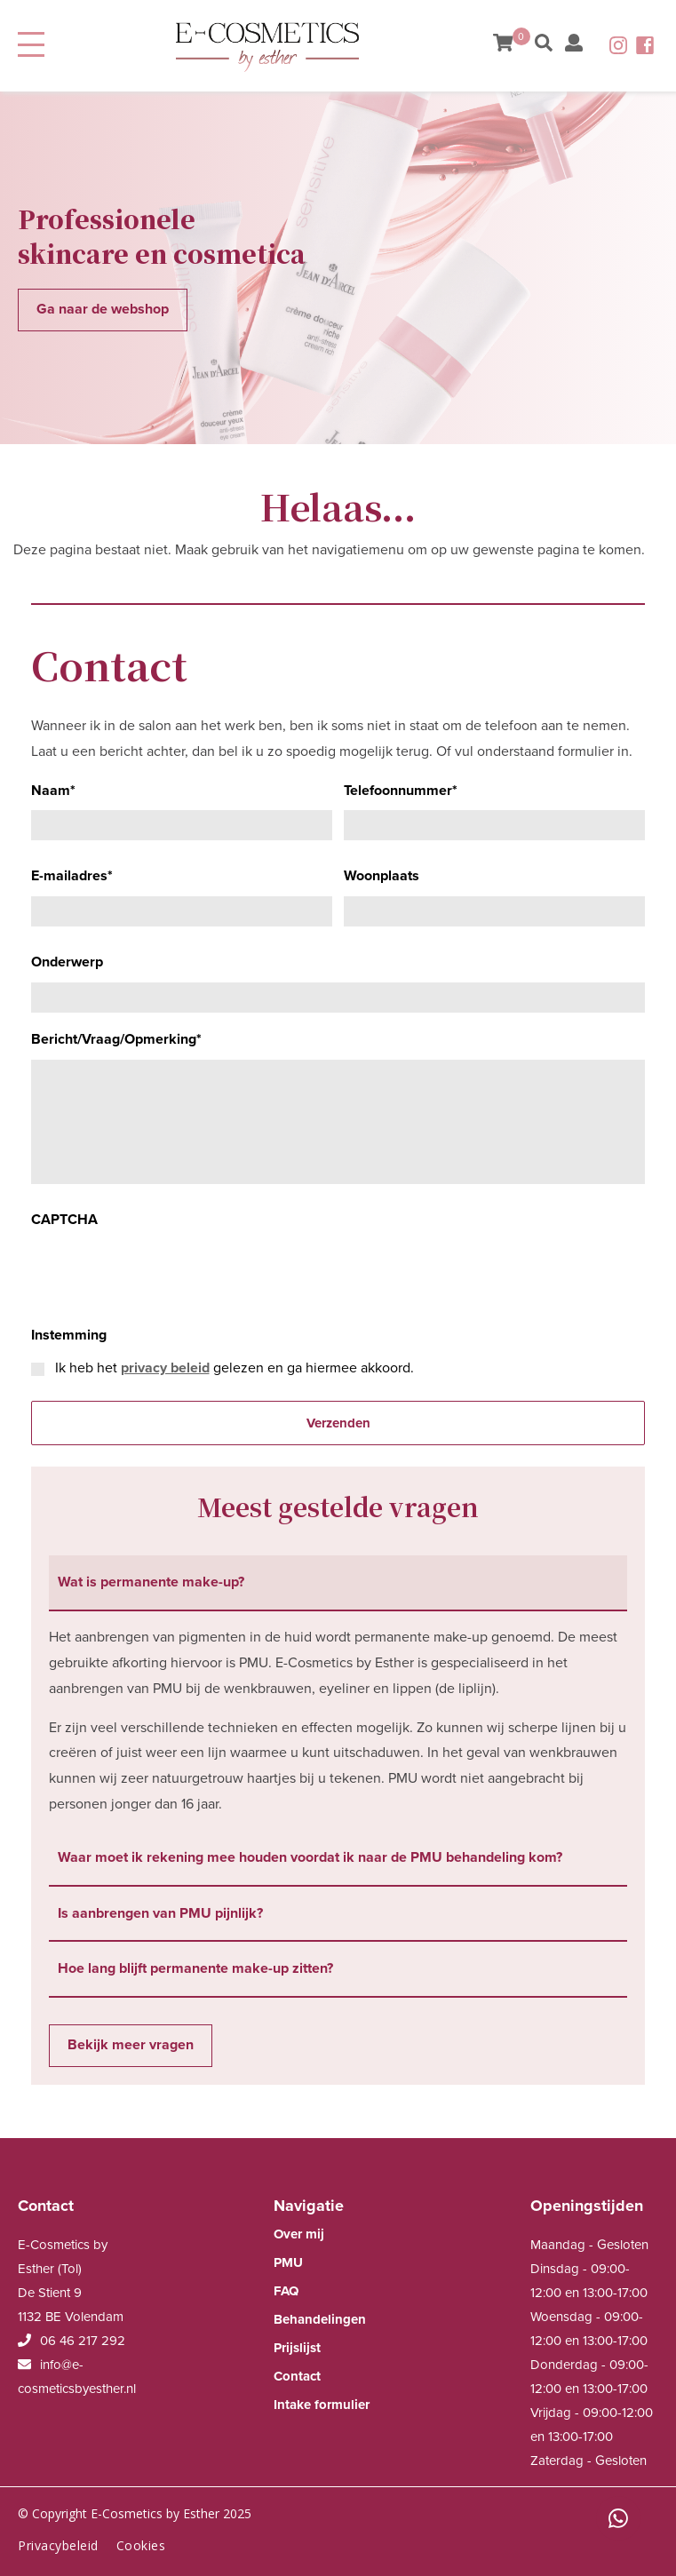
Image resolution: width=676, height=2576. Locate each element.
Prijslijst (297, 2348)
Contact (297, 2376)
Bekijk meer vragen (131, 2045)
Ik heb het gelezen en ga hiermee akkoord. (234, 1368)
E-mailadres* (72, 876)
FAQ (286, 2291)
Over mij (299, 2234)
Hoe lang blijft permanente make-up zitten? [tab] (195, 1968)
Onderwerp (67, 962)
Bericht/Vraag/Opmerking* (116, 1039)
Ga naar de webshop (102, 309)
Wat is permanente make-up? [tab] (151, 1582)
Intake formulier (322, 2405)
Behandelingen (320, 2319)
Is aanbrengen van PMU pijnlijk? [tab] (160, 1913)
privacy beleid (165, 1368)
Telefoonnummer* (400, 790)
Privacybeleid (58, 2545)
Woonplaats (381, 876)
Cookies (141, 2545)
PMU (288, 2262)
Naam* (53, 790)
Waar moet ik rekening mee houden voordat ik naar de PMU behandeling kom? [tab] (310, 1857)
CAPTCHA (64, 1219)
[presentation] (166, 1273)
